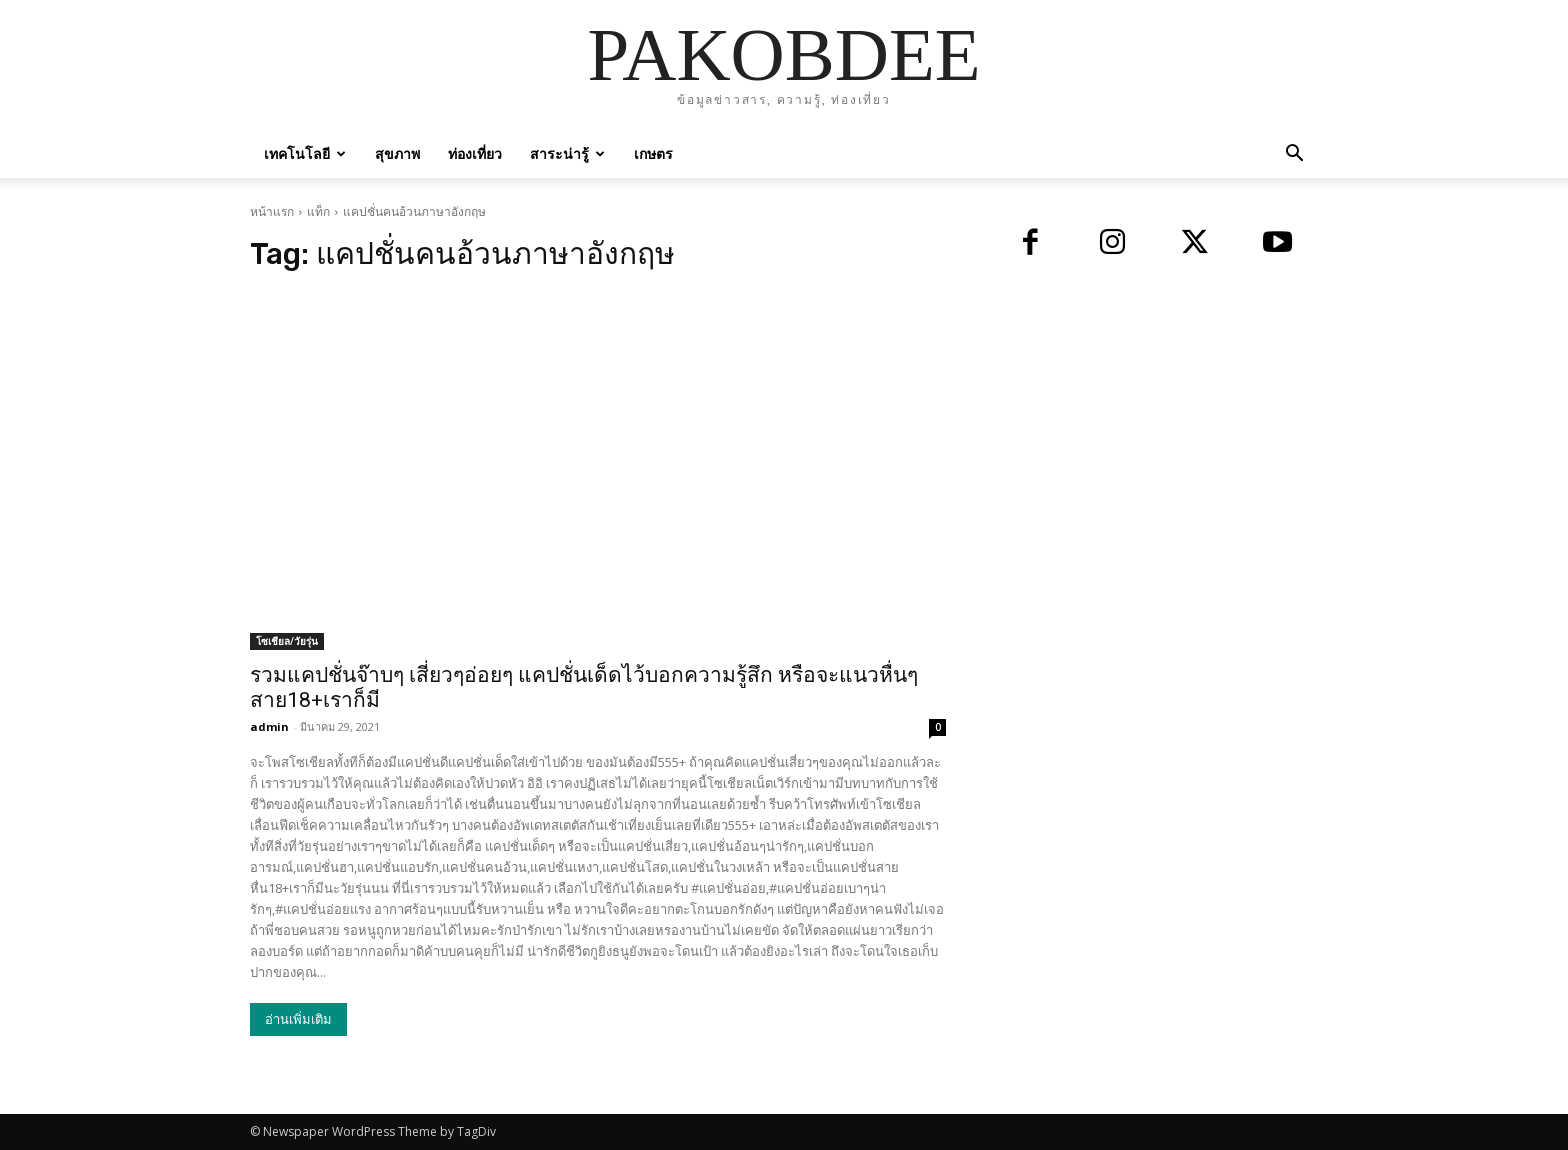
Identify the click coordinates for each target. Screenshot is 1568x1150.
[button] (1294, 155)
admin (269, 726)
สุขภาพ (397, 153)
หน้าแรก (272, 211)
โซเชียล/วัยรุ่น (287, 641)
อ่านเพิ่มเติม (298, 1019)
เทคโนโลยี (305, 153)
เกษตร (653, 153)
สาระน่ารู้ (567, 153)
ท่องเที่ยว (475, 153)
